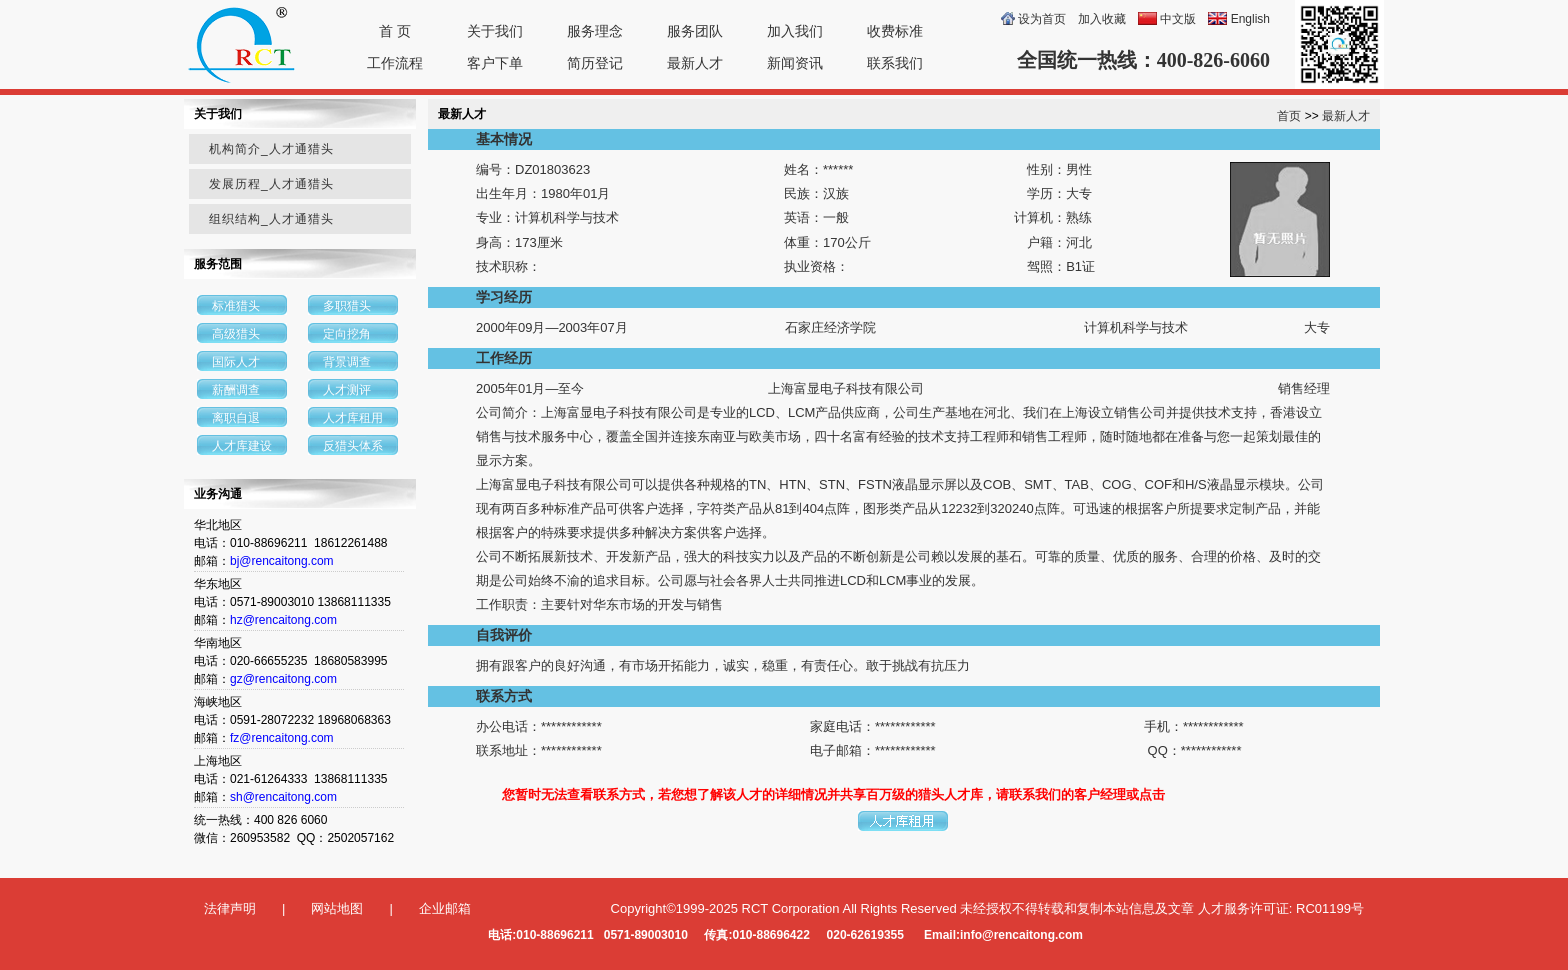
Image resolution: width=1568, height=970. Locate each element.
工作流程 (395, 63)
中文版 (1178, 19)
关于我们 (495, 31)
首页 (1289, 116)
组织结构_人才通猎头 (271, 219)
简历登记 (595, 63)
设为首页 (1042, 19)
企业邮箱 (445, 908)
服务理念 (595, 31)
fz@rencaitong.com (282, 738)
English (1250, 19)
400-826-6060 (1213, 60)
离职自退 (236, 418)
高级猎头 (236, 334)
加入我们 (795, 31)
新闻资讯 (795, 63)
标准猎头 (236, 306)
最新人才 (695, 63)
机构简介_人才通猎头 (271, 149)
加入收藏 (1102, 19)
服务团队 (695, 31)
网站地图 (337, 908)
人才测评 (347, 390)
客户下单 (495, 63)
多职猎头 (347, 306)
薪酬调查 (236, 390)
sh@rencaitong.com (283, 797)
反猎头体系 (353, 446)
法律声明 (230, 908)
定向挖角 (347, 334)
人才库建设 (242, 446)
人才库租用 (353, 418)
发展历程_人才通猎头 (271, 184)
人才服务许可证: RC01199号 (1281, 908)
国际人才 (236, 362)
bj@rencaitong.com (282, 561)
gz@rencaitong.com (283, 679)
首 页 (395, 31)
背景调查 (347, 362)
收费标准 (895, 31)
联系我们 (895, 63)
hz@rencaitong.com (283, 620)
